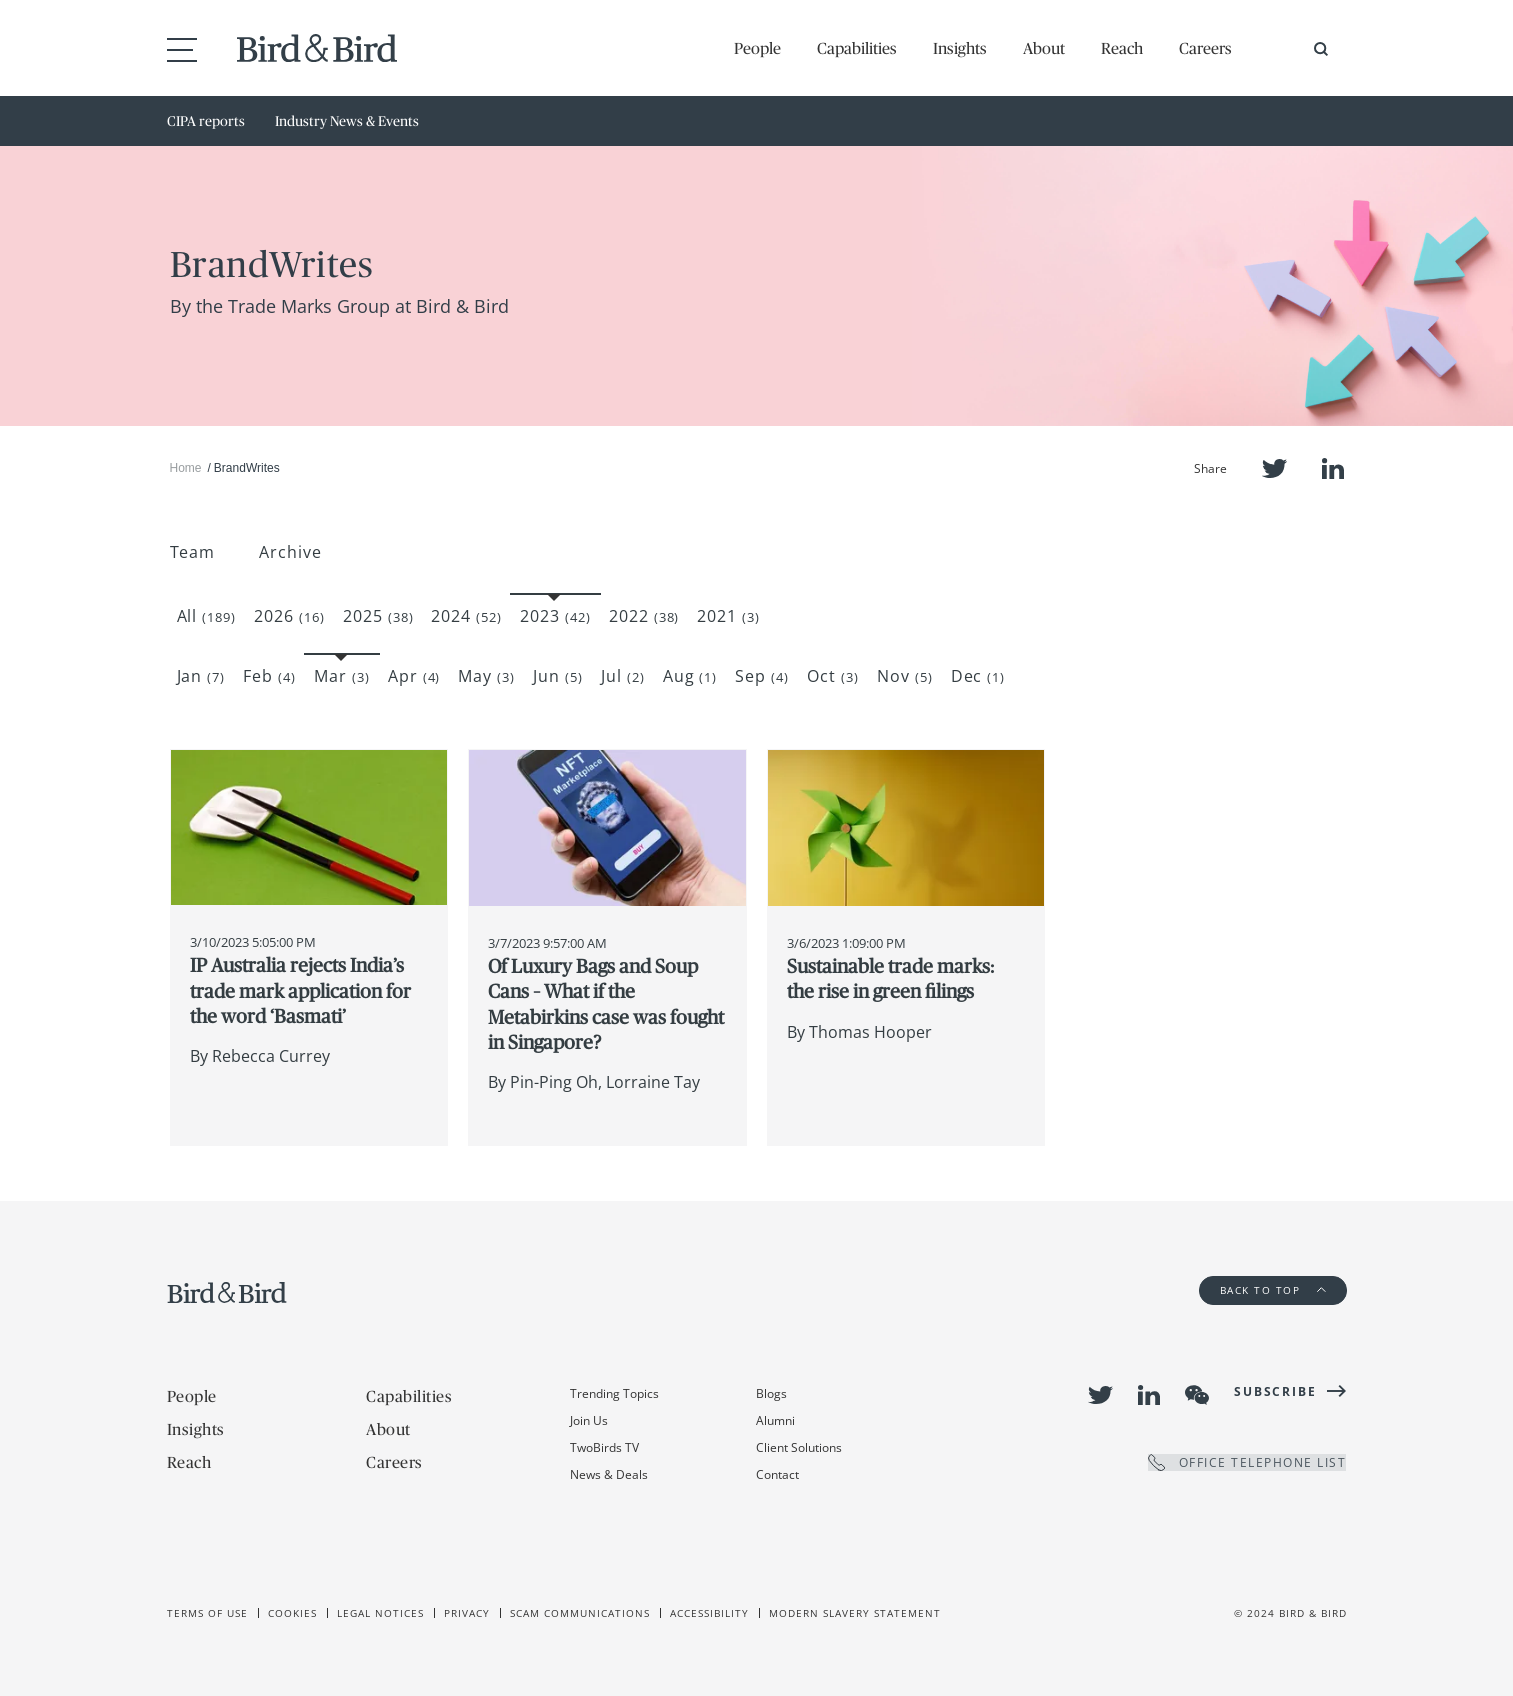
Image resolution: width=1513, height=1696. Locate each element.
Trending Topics (614, 1393)
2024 (466, 616)
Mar (342, 676)
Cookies (292, 1613)
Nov (905, 676)
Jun (558, 676)
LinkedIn (1333, 468)
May (486, 676)
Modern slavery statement (855, 1613)
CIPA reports (206, 121)
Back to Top (1273, 1290)
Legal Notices (380, 1613)
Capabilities (857, 48)
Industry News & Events (347, 121)
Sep (762, 676)
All (207, 616)
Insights (960, 48)
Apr (414, 676)
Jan (201, 676)
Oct (833, 676)
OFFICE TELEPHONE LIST (1247, 1462)
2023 (555, 616)
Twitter (1274, 468)
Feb (269, 676)
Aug (690, 676)
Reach (1122, 48)
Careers (1205, 48)
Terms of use (207, 1613)
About (1044, 48)
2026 (289, 616)
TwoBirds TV (604, 1447)
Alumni (775, 1420)
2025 (378, 616)
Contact (777, 1474)
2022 (644, 616)
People (757, 48)
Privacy (467, 1613)
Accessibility (709, 1613)
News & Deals (609, 1474)
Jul (623, 676)
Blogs (771, 1393)
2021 (728, 616)
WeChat (1197, 1395)
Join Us (589, 1420)
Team (193, 552)
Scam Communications (580, 1613)
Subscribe (1275, 1391)
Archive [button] (290, 552)
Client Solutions (799, 1447)
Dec (978, 676)
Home (186, 468)
